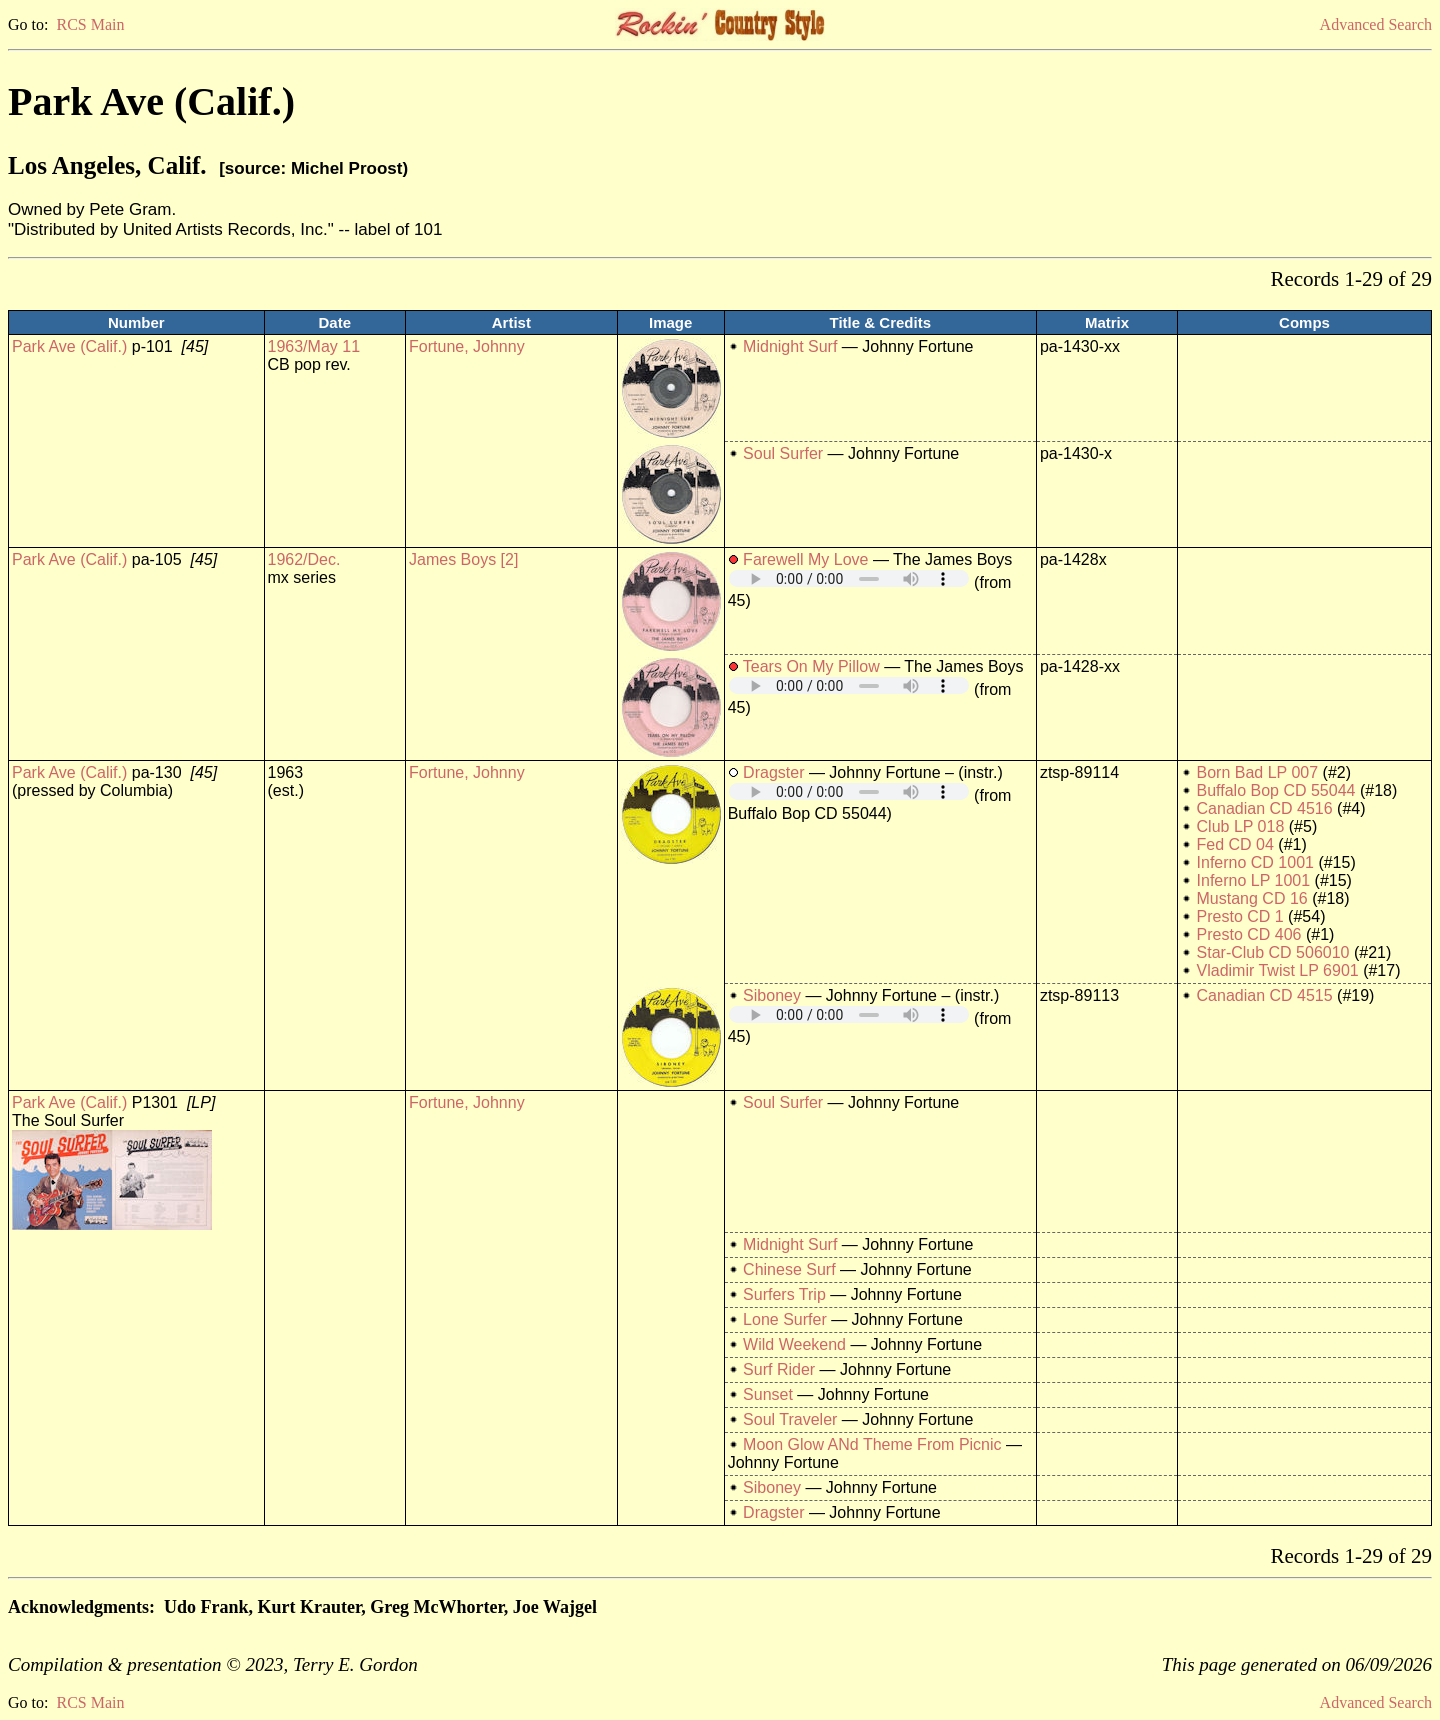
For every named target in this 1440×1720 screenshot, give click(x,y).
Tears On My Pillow (811, 666)
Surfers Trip (784, 1294)
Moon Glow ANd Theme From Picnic (872, 1444)
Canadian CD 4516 (1265, 808)
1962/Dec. (304, 559)
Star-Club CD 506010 (1273, 952)
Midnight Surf (790, 346)
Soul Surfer (783, 453)
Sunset (768, 1394)
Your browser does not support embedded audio (849, 578)
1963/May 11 (314, 346)
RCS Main (90, 24)
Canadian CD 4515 (1265, 995)
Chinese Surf (789, 1269)
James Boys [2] (463, 559)
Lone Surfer (785, 1319)
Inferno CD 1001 (1255, 862)
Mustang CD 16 (1252, 898)
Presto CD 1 (1240, 916)
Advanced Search (1376, 24)
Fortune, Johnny (467, 346)
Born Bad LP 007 (1258, 772)
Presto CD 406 (1249, 934)
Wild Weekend (794, 1344)
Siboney (772, 995)
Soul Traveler (790, 1419)
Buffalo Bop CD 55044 (1276, 790)
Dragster (773, 772)
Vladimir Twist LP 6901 (1278, 970)
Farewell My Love (805, 559)
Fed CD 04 (1235, 844)
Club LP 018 (1241, 826)
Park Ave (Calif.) (69, 346)
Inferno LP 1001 (1254, 880)
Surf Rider (779, 1369)
